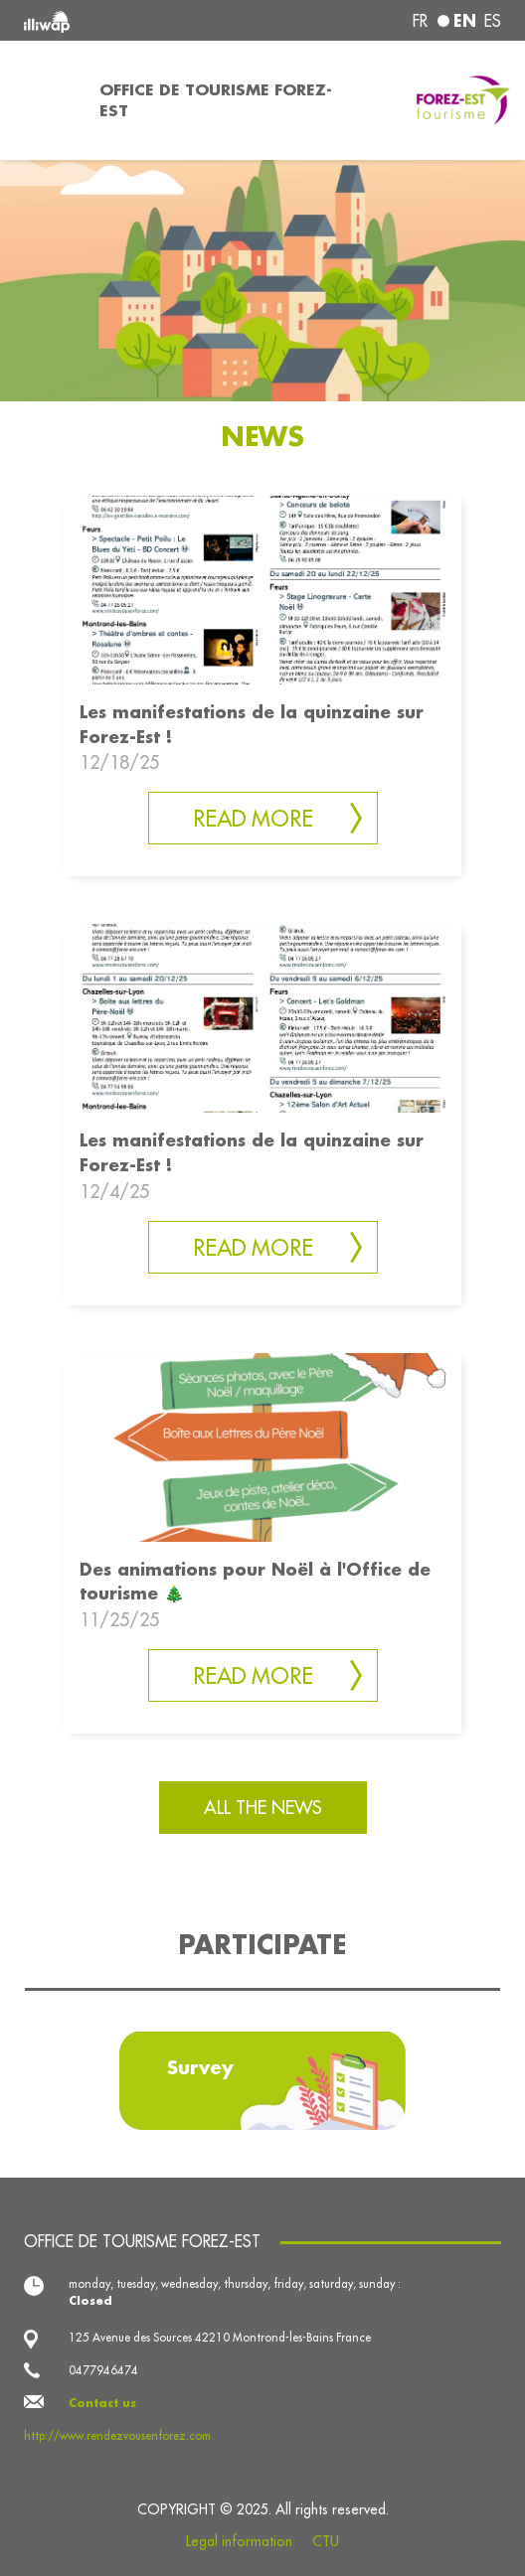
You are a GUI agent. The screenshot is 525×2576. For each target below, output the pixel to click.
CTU (325, 2541)
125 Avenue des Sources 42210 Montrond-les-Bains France (220, 2337)
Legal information (239, 2541)
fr (420, 21)
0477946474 (103, 2369)
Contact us (102, 2402)
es (492, 21)
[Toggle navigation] (44, 100)
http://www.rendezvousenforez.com (117, 2435)
